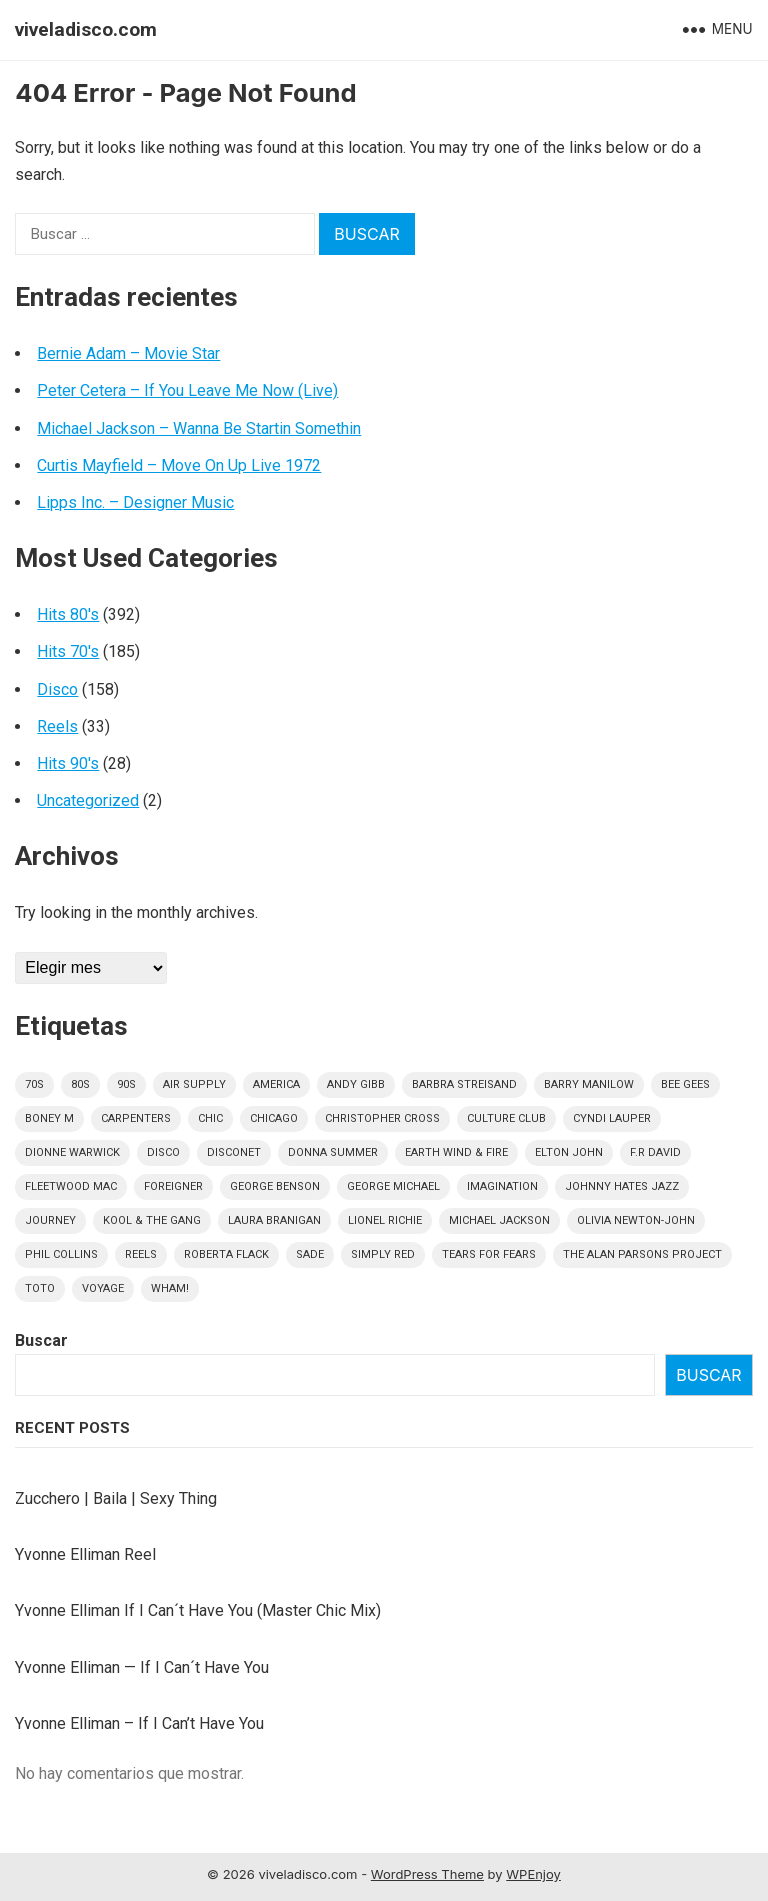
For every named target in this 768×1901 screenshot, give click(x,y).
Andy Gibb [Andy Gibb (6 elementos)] (356, 1084)
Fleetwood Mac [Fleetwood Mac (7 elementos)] (71, 1186)
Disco (57, 689)
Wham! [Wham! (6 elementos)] (170, 1288)
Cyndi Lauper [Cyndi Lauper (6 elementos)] (612, 1118)
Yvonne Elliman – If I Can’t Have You (139, 1723)
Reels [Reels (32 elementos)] (141, 1254)
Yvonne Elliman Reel (85, 1554)
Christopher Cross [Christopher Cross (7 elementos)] (382, 1118)
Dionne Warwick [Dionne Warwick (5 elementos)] (72, 1152)
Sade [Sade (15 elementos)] (310, 1254)
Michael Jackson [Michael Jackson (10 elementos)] (499, 1220)
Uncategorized (88, 800)
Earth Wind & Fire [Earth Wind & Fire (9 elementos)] (456, 1152)
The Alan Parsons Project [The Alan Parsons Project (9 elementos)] (642, 1254)
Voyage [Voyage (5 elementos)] (103, 1288)
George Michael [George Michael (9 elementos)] (393, 1186)
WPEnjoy (533, 1874)
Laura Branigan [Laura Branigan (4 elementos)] (274, 1220)
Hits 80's (68, 614)
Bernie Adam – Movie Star (128, 353)
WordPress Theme (427, 1874)
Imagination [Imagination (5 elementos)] (502, 1186)
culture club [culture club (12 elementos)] (506, 1118)
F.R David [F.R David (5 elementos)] (655, 1152)
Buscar (41, 1340)
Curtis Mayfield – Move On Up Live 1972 (179, 465)
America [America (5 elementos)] (276, 1084)
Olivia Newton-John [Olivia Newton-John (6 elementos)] (636, 1220)
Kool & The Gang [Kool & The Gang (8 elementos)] (152, 1220)
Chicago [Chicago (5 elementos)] (274, 1118)
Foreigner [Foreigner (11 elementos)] (173, 1186)
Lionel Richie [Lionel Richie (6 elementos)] (385, 1220)
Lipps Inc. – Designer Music (135, 502)
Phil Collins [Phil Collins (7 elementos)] (61, 1254)
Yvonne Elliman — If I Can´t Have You (142, 1667)
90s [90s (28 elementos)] (126, 1084)
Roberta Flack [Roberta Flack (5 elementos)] (226, 1254)
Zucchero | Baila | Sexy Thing (116, 1498)
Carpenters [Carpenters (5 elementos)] (136, 1118)
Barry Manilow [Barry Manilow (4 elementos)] (589, 1084)
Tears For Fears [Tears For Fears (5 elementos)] (489, 1254)
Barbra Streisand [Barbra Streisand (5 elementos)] (464, 1084)
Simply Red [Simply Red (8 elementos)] (383, 1254)
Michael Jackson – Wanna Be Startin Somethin (199, 428)
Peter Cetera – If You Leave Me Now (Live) (187, 390)
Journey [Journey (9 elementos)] (50, 1220)
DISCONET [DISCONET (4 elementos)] (234, 1152)
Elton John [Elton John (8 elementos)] (569, 1152)
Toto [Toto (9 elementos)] (40, 1288)
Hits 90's (68, 763)
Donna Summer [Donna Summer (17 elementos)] (333, 1152)
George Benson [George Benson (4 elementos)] (275, 1186)
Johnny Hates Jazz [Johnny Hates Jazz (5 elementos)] (622, 1186)
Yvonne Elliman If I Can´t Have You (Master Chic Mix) (198, 1610)
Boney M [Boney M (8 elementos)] (49, 1118)
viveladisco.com (86, 29)
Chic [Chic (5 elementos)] (210, 1118)
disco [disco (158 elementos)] (163, 1152)
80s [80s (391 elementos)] (80, 1084)
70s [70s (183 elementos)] (34, 1084)
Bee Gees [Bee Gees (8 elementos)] (685, 1084)
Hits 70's (68, 651)
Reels (57, 726)
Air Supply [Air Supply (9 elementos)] (194, 1084)
